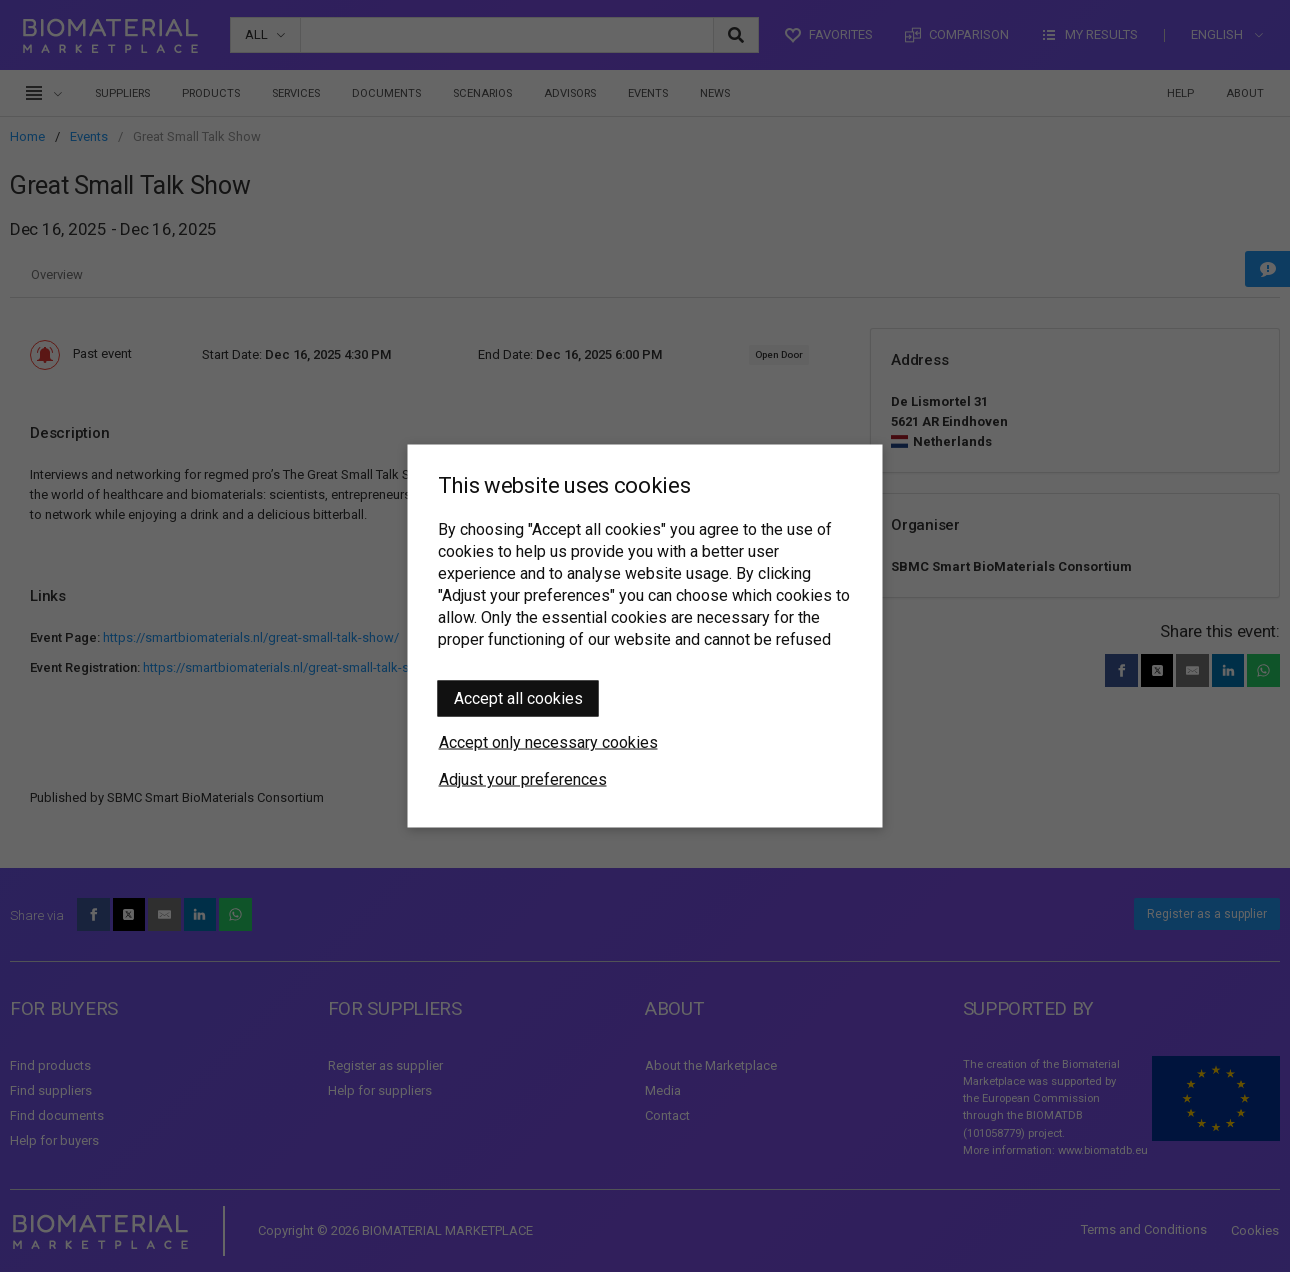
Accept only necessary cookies (548, 742)
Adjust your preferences (523, 779)
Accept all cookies (518, 698)
